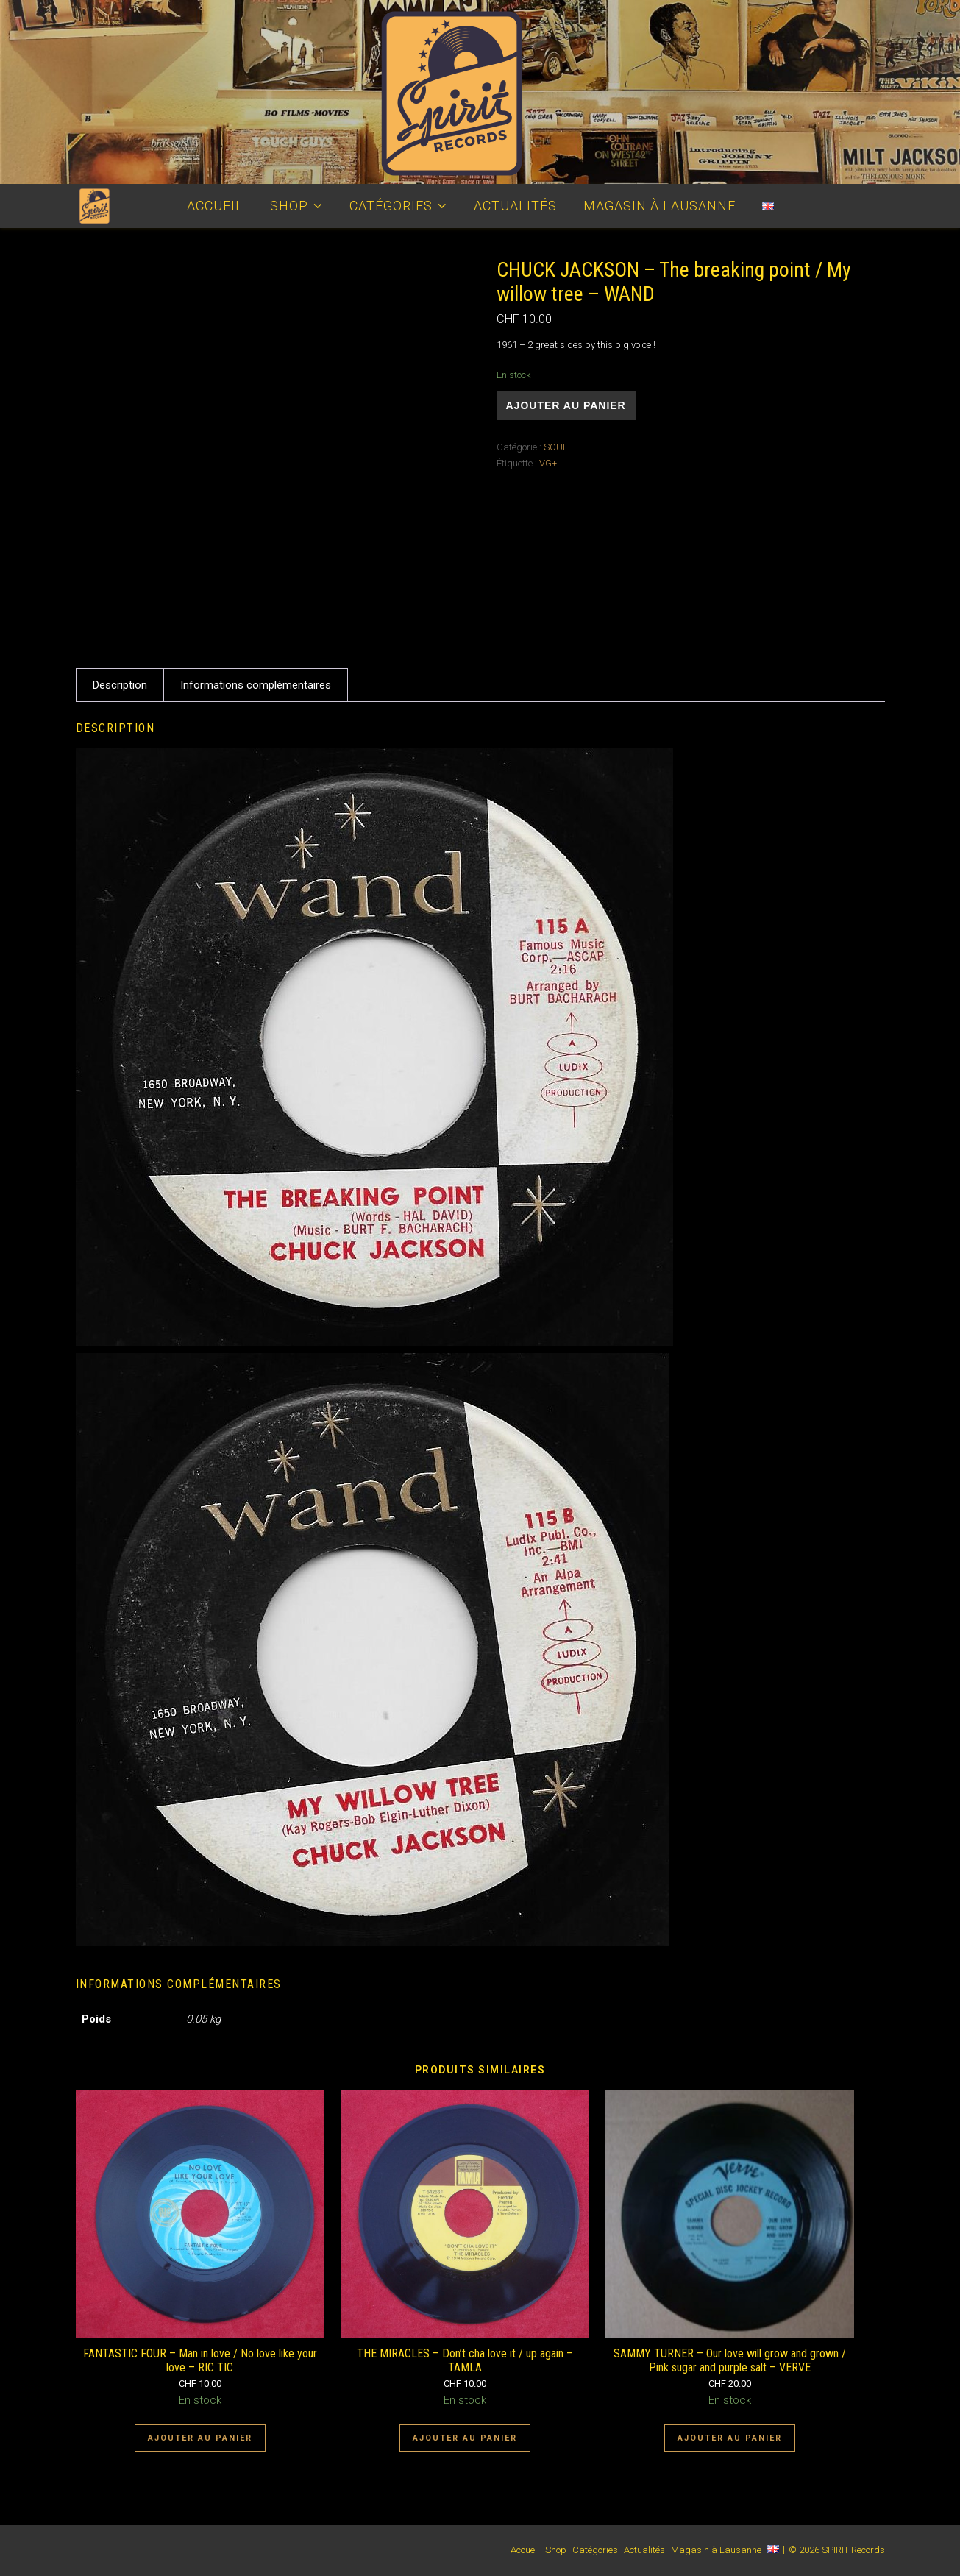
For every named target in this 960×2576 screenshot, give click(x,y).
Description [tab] (120, 685)
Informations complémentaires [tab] (255, 685)
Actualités (515, 205)
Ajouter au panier (566, 405)
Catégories (391, 205)
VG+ (548, 463)
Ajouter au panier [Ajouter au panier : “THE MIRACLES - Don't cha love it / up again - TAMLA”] (465, 2438)
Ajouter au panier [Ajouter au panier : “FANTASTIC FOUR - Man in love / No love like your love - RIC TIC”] (200, 2438)
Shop (289, 205)
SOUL (556, 447)
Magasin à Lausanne (659, 205)
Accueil (215, 205)
